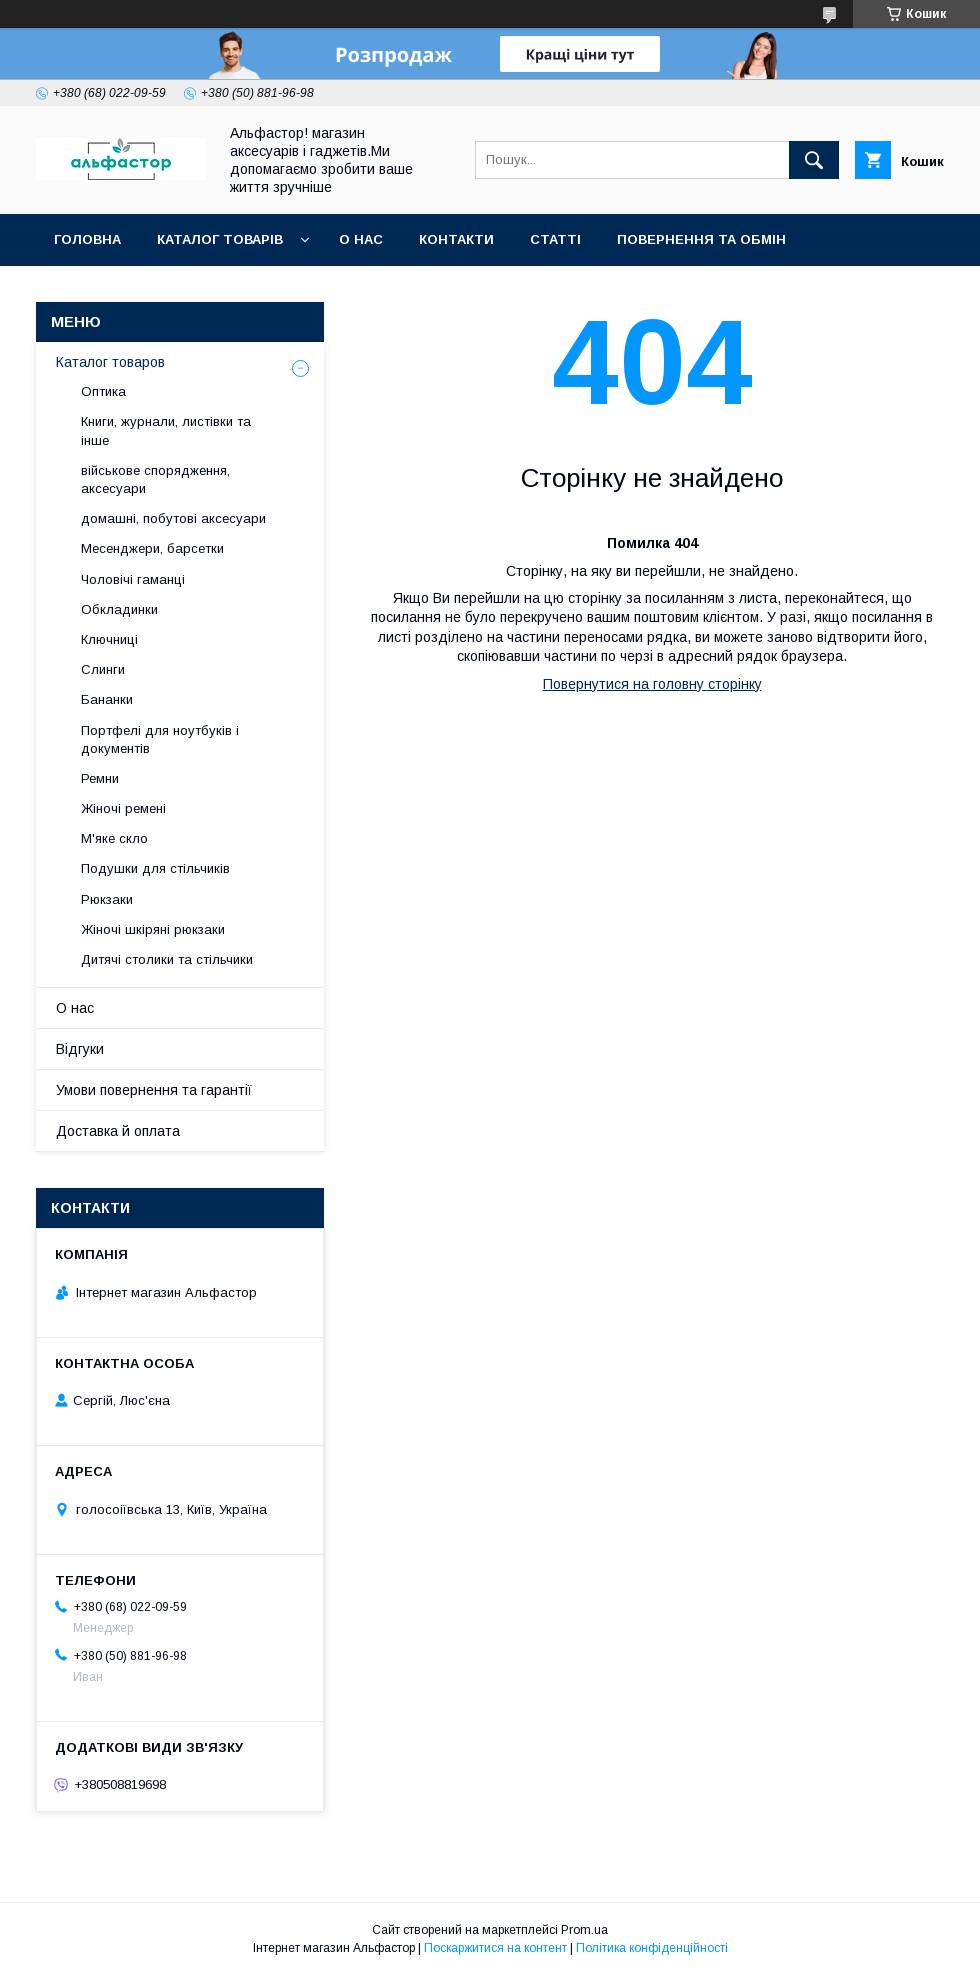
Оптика (103, 391)
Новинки (283, 291)
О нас (361, 239)
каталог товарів (220, 239)
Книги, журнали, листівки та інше (166, 430)
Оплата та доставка (133, 291)
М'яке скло (114, 838)
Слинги (103, 669)
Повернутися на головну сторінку (652, 684)
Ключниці (109, 639)
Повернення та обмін (701, 239)
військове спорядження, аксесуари (155, 479)
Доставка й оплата (118, 1131)
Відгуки (80, 1049)
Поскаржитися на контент (495, 1948)
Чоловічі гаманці (133, 579)
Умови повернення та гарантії (154, 1090)
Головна (87, 239)
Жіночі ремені (123, 808)
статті (555, 239)
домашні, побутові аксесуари (173, 518)
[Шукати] (814, 160)
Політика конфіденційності (652, 1948)
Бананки (107, 699)
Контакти (456, 239)
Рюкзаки (107, 899)
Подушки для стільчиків (155, 868)
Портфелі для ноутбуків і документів (160, 739)
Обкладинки (119, 609)
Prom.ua (584, 1930)
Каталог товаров (110, 362)
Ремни (100, 778)
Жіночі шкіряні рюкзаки (153, 929)
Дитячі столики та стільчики (167, 959)
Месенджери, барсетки (152, 548)
